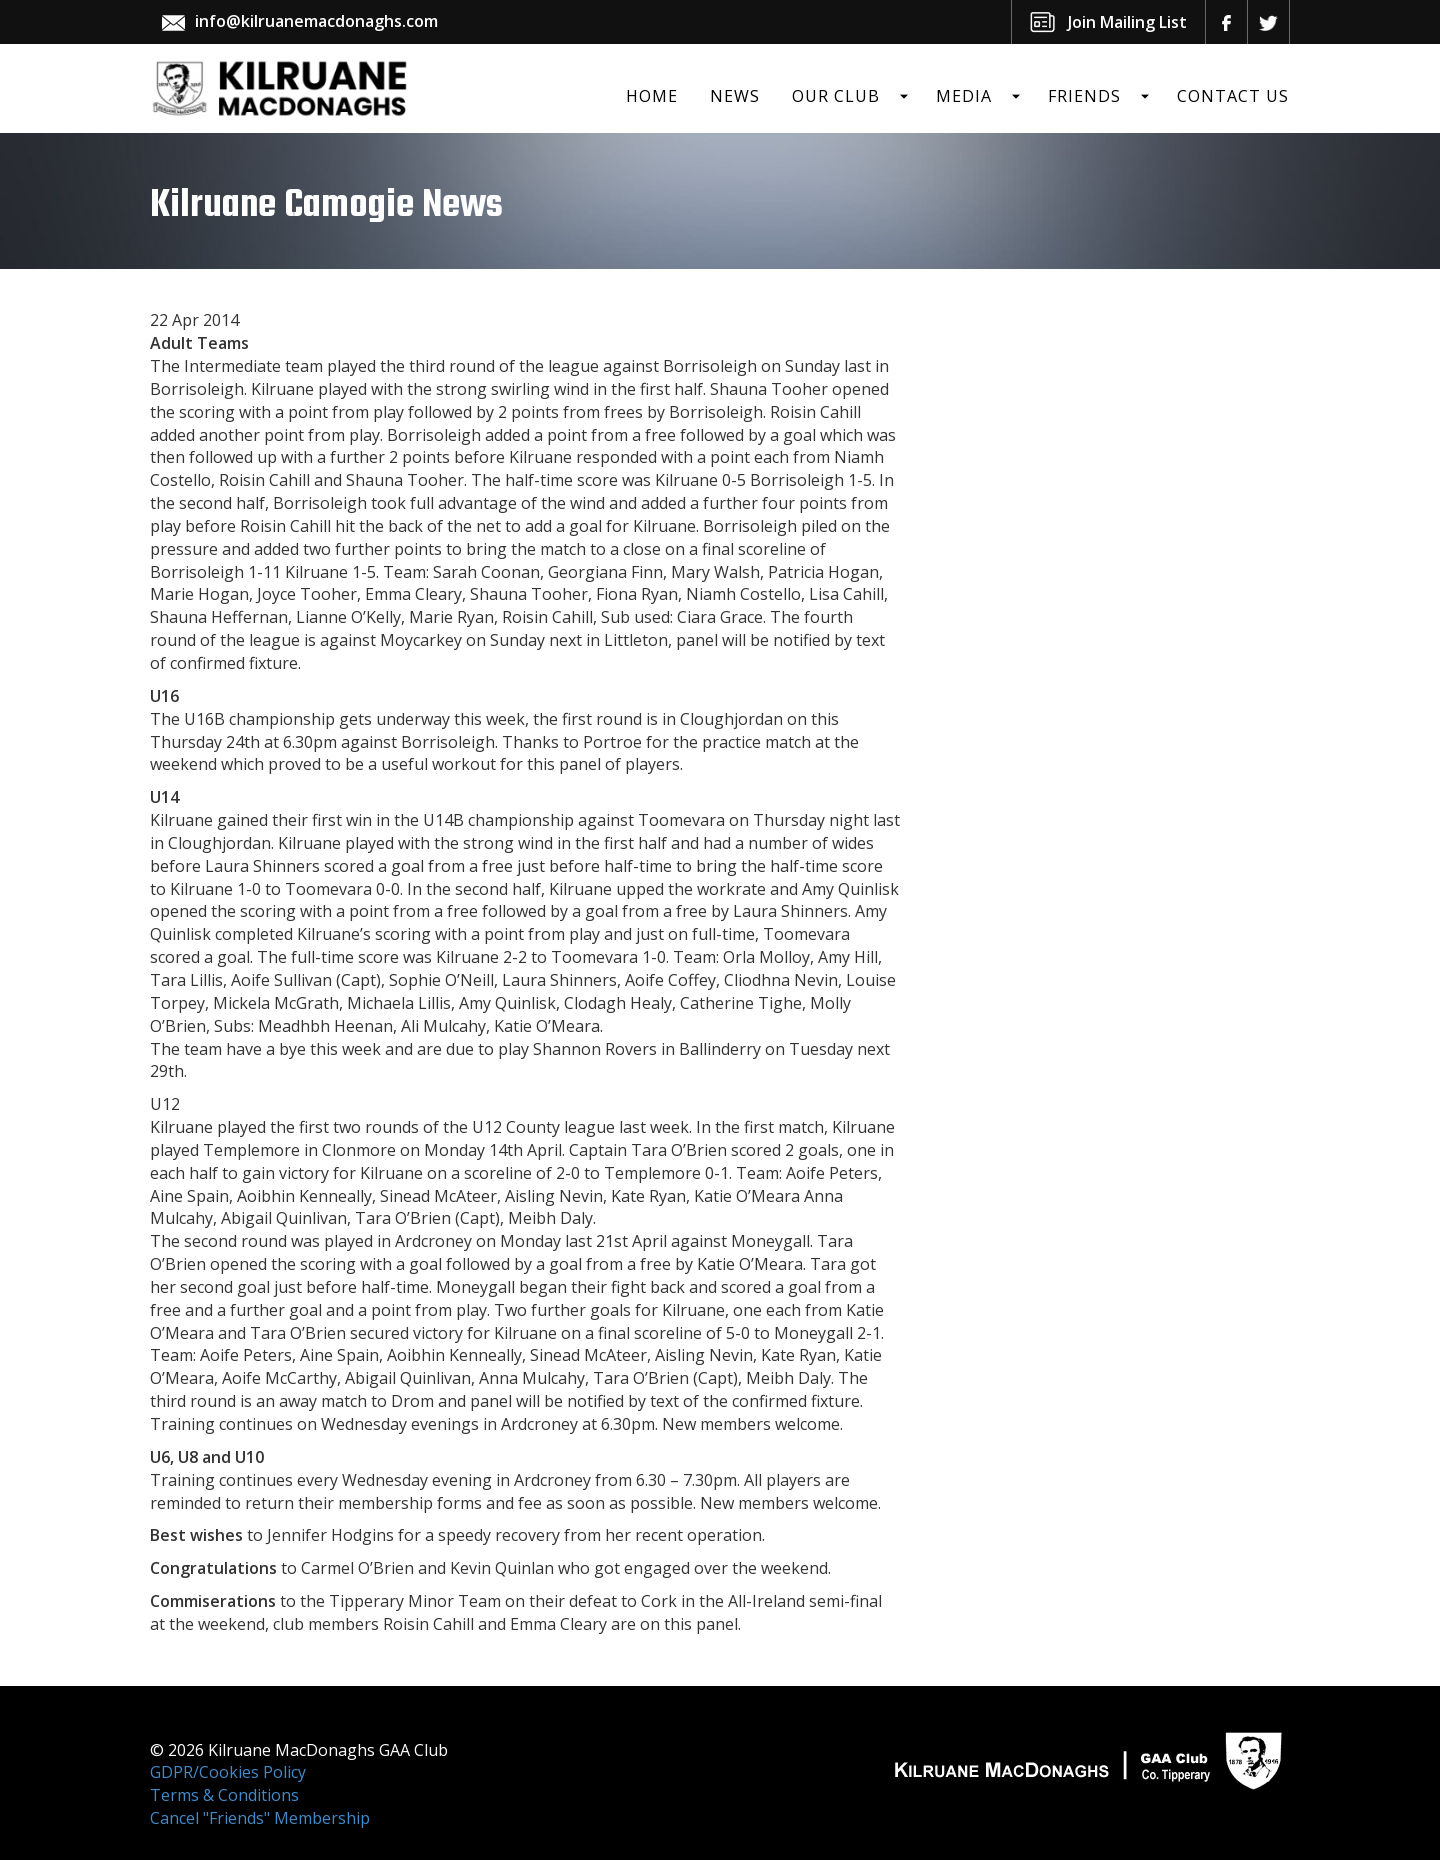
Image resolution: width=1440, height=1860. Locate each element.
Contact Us (1233, 96)
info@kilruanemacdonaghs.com (316, 21)
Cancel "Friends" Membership (260, 1818)
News (735, 96)
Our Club (836, 96)
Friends (1084, 96)
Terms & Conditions (224, 1795)
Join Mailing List (1127, 22)
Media (964, 96)
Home (652, 96)
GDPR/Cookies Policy (228, 1772)
